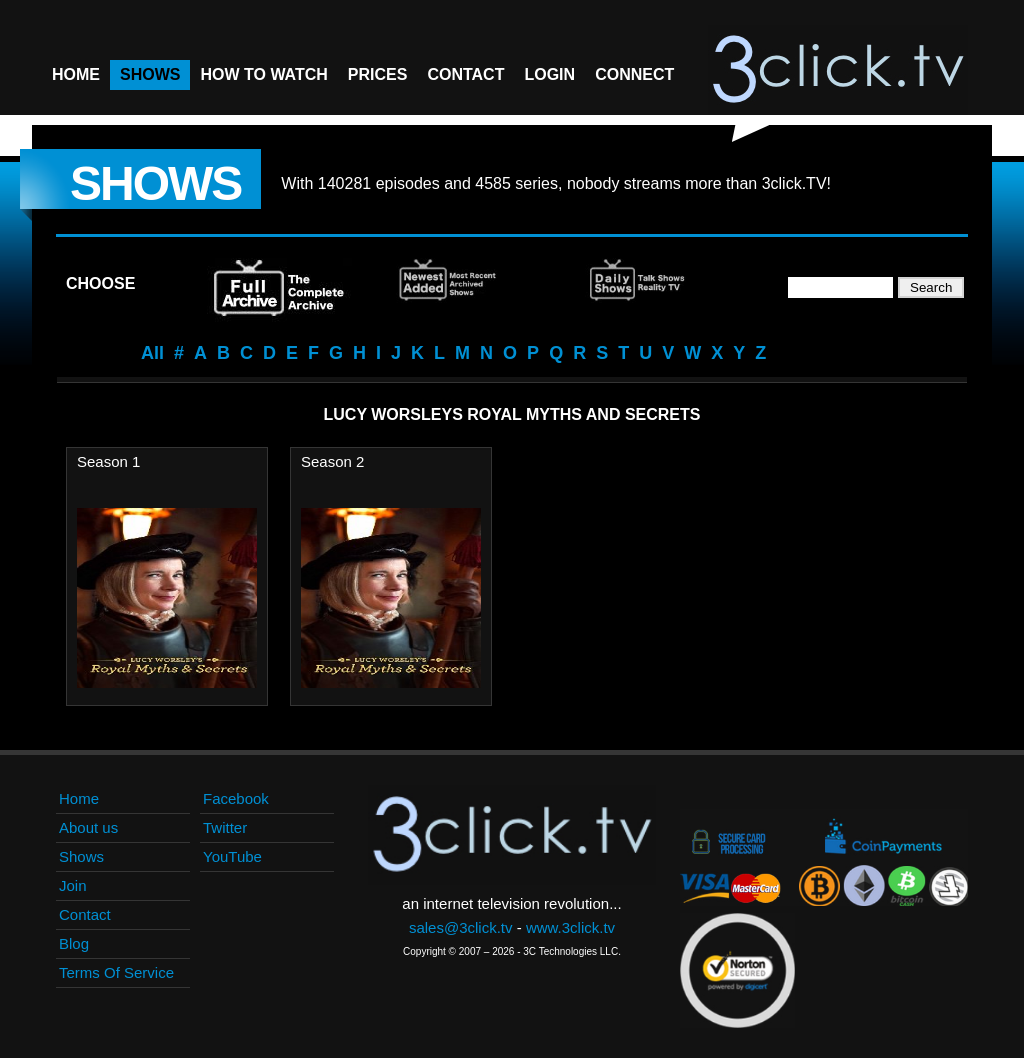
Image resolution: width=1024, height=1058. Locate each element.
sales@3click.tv (461, 927)
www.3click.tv (570, 927)
